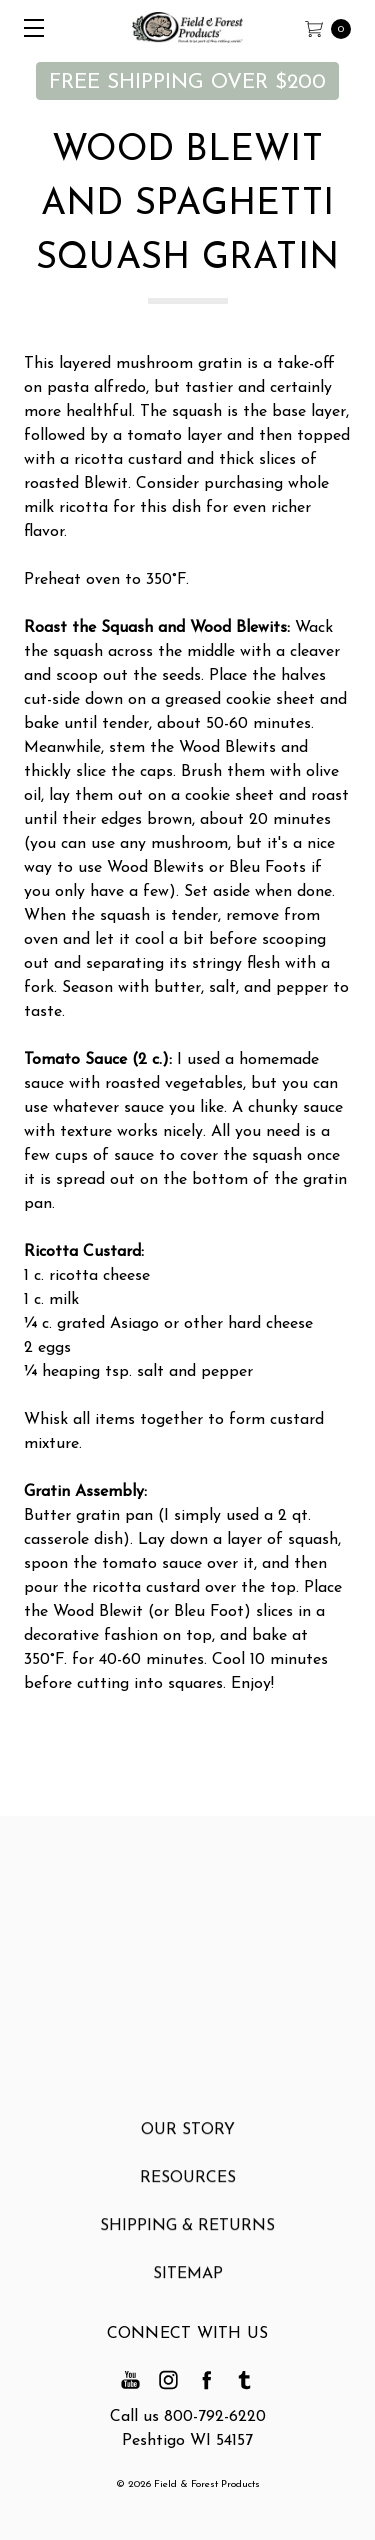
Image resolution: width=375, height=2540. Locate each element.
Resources (188, 2188)
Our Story (188, 2140)
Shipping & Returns (187, 2236)
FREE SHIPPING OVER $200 (187, 82)
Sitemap (188, 2284)
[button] (187, 81)
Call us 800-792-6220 (188, 2417)
